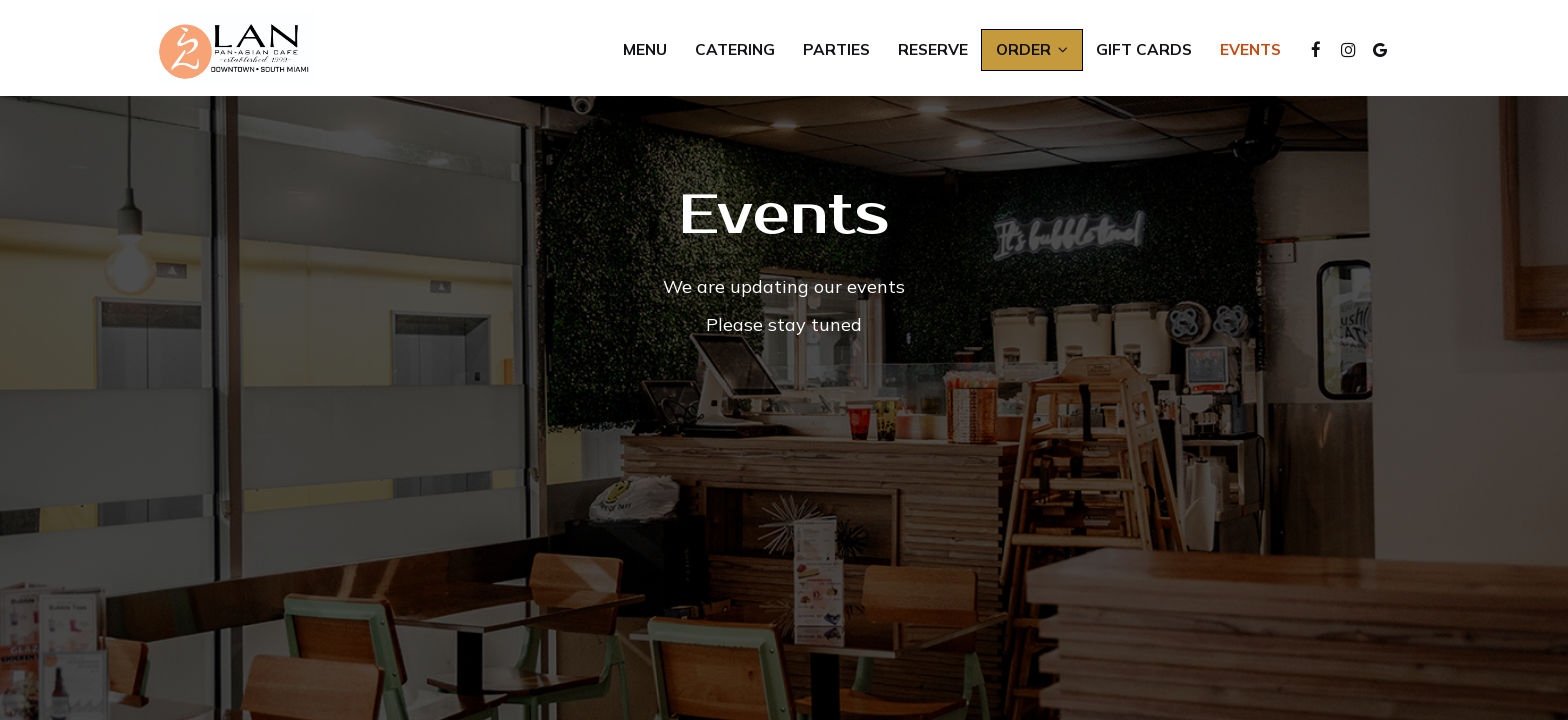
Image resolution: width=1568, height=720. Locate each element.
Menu (645, 49)
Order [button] (1032, 49)
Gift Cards (1144, 49)
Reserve (933, 49)
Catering (735, 49)
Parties (836, 49)
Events (1250, 49)
